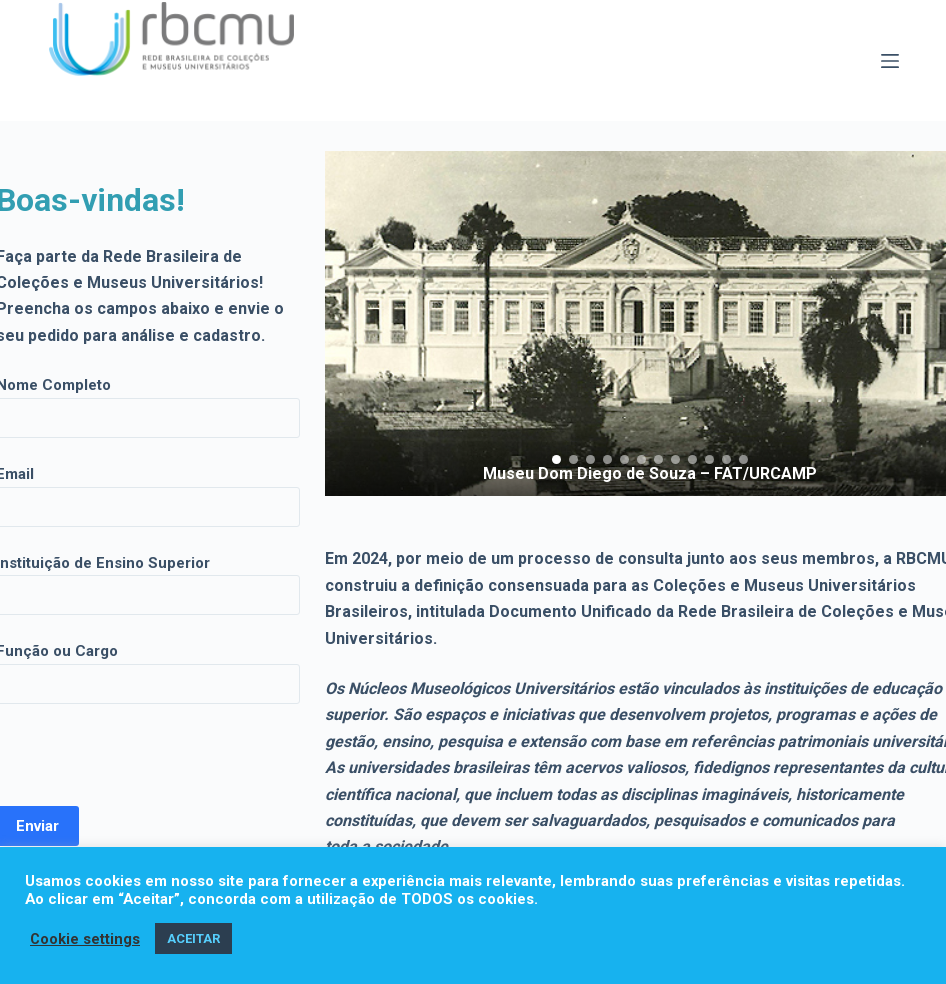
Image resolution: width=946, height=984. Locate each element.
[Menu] (890, 61)
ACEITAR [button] (193, 938)
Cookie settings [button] (85, 939)
